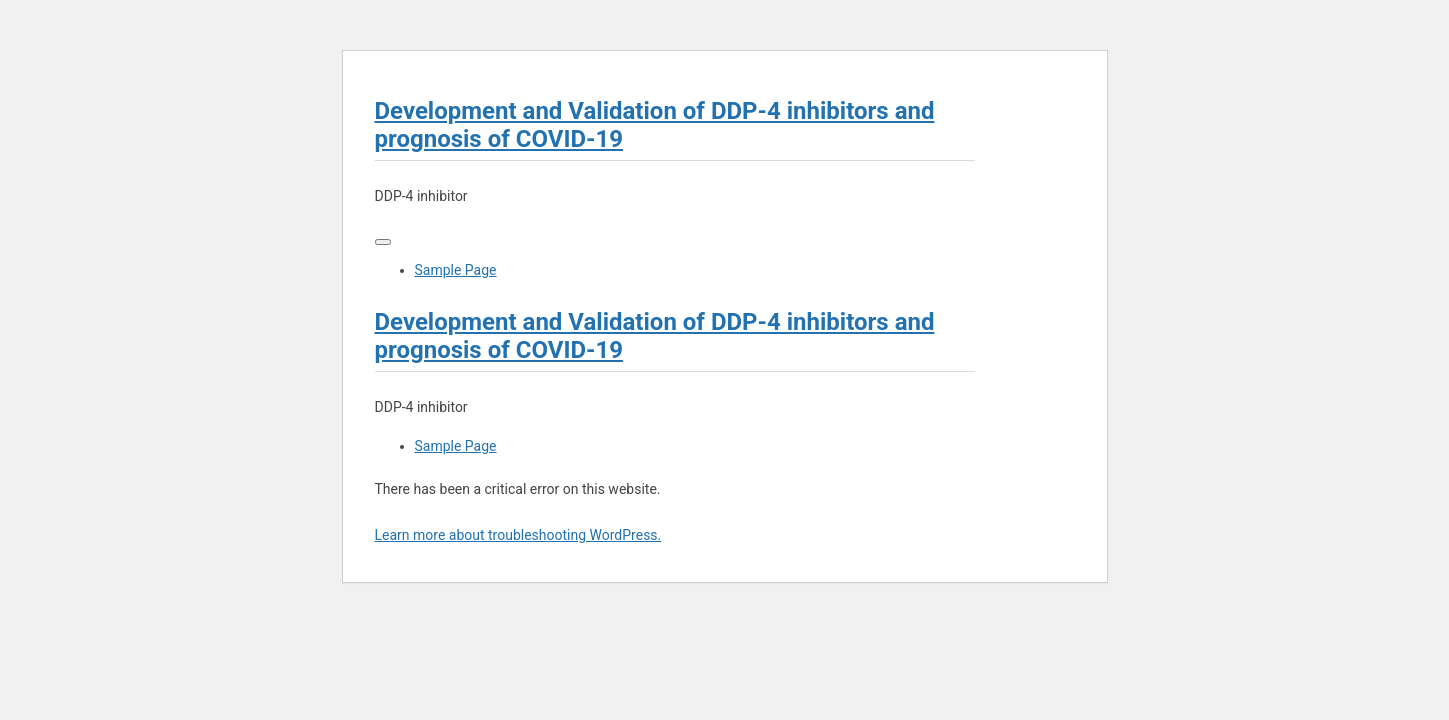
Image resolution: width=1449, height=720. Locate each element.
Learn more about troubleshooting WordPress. (518, 535)
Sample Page (456, 270)
